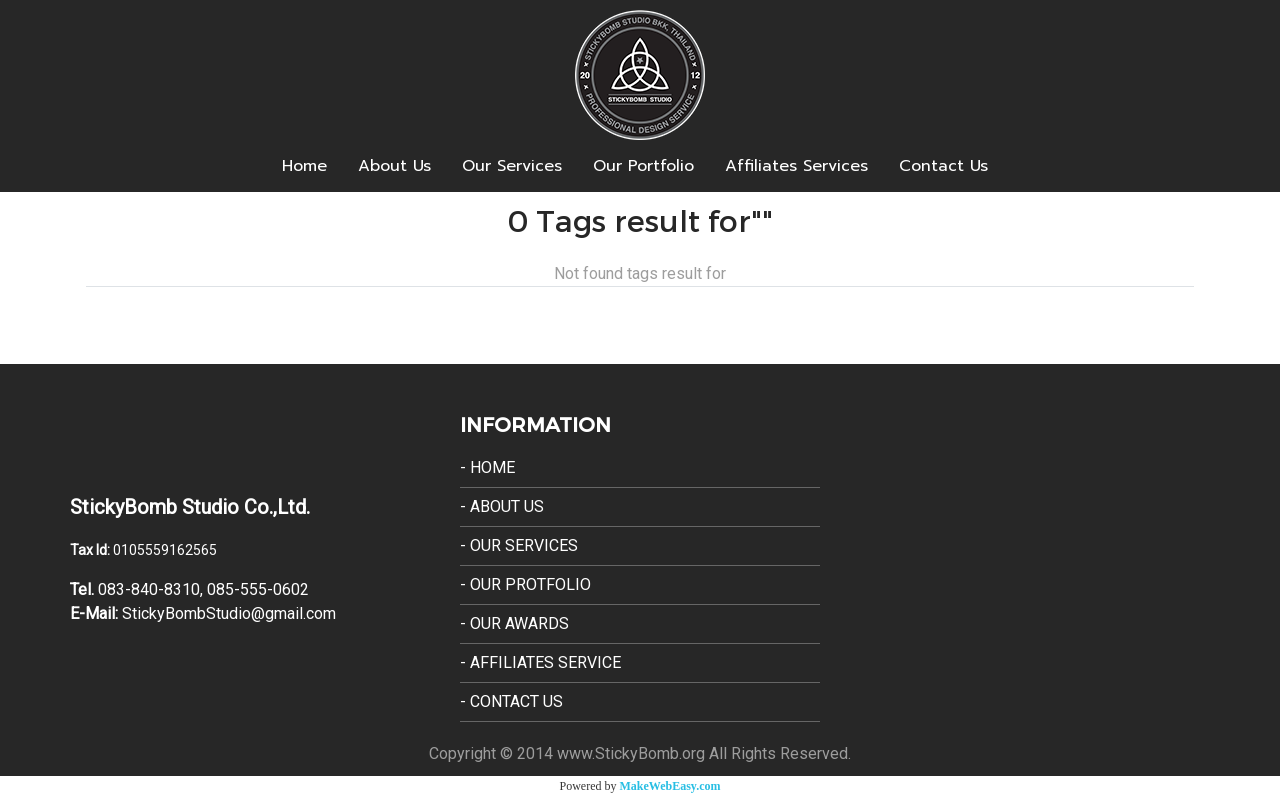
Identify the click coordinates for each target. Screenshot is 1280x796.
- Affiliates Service (540, 662)
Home (304, 166)
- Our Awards (514, 623)
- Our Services (519, 545)
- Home (487, 467)
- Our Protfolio (525, 584)
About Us (394, 166)
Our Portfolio (643, 166)
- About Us (502, 506)
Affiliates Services (796, 166)
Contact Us (943, 166)
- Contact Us (511, 701)
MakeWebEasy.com (670, 786)
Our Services (512, 166)
